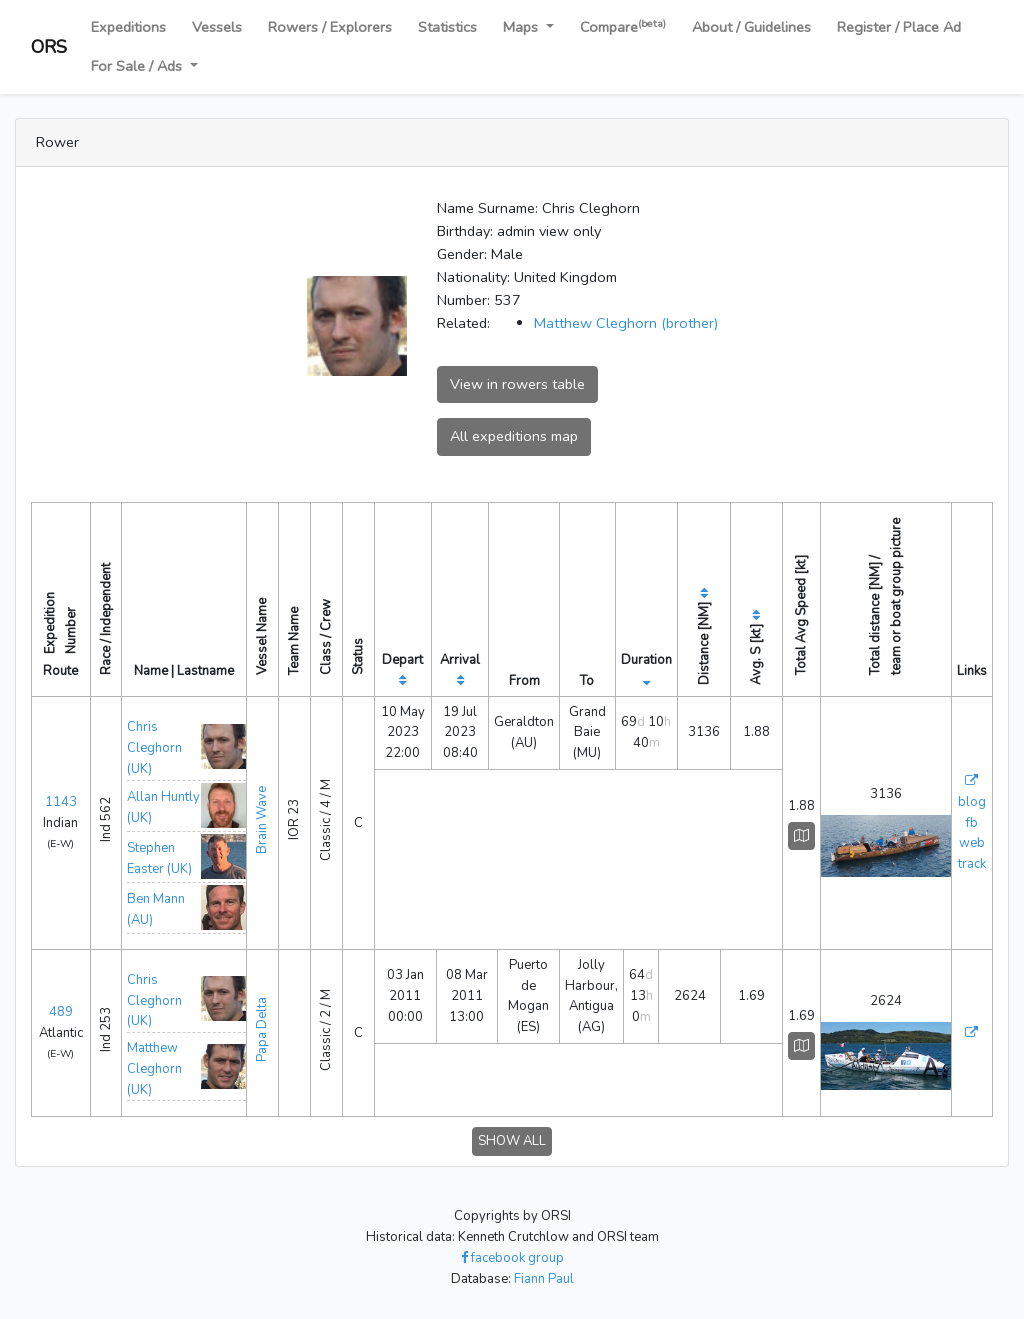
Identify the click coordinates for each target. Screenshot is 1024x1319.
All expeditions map (514, 436)
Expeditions (128, 27)
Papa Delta (262, 1029)
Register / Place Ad (899, 27)
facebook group (512, 1258)
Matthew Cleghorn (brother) (626, 323)
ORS (49, 47)
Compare (623, 26)
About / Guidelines (751, 27)
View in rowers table (517, 384)
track (972, 864)
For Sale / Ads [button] (138, 66)
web (972, 843)
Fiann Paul (544, 1279)
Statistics (447, 27)
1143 (61, 802)
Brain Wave (262, 820)
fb (972, 823)
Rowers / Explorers (330, 27)
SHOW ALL (512, 1141)
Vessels (217, 27)
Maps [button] (522, 27)
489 (61, 1012)
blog (972, 802)
